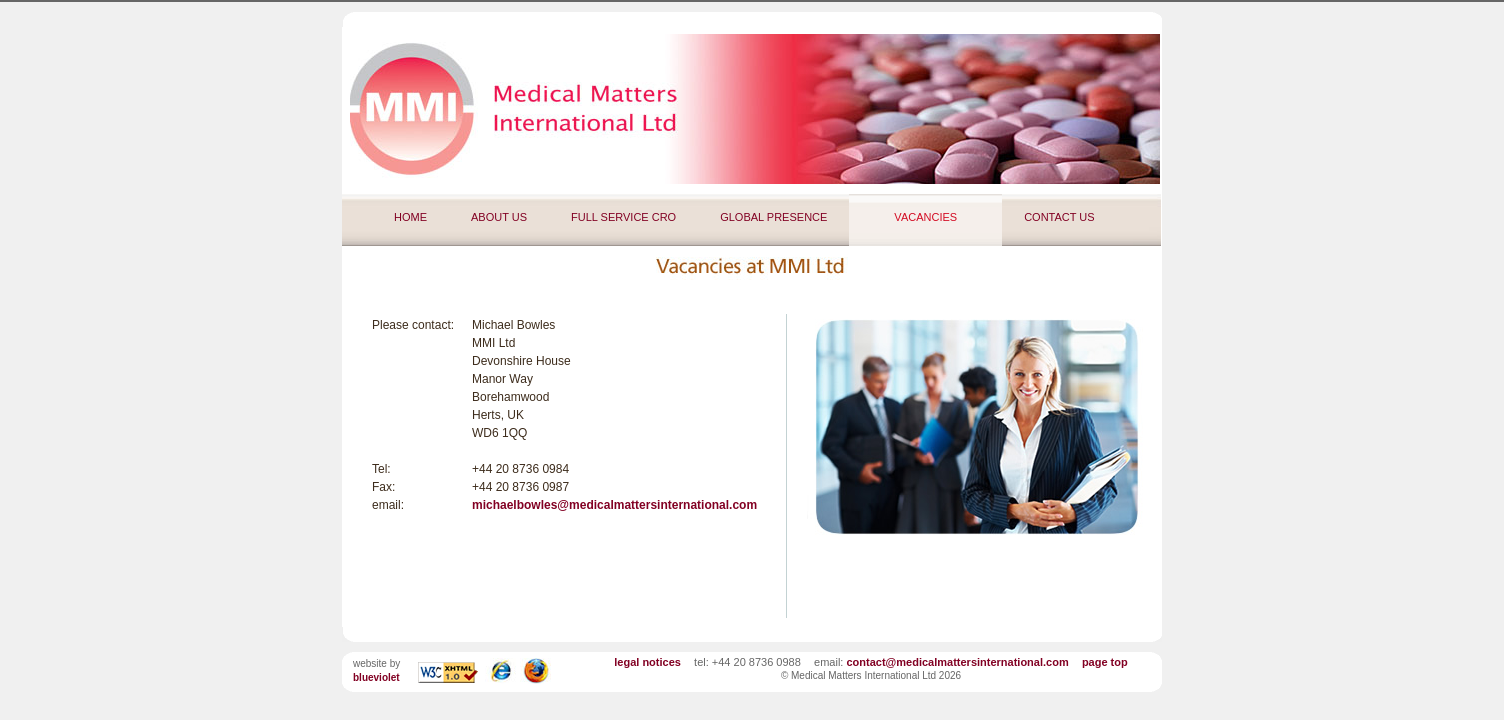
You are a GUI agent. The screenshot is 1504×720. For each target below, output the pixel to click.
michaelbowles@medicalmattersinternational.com (614, 505)
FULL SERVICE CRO (623, 217)
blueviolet (376, 677)
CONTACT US (1059, 217)
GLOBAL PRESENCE (773, 217)
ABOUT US (499, 217)
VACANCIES (925, 217)
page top (1105, 662)
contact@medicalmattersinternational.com (957, 662)
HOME (410, 217)
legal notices (647, 662)
